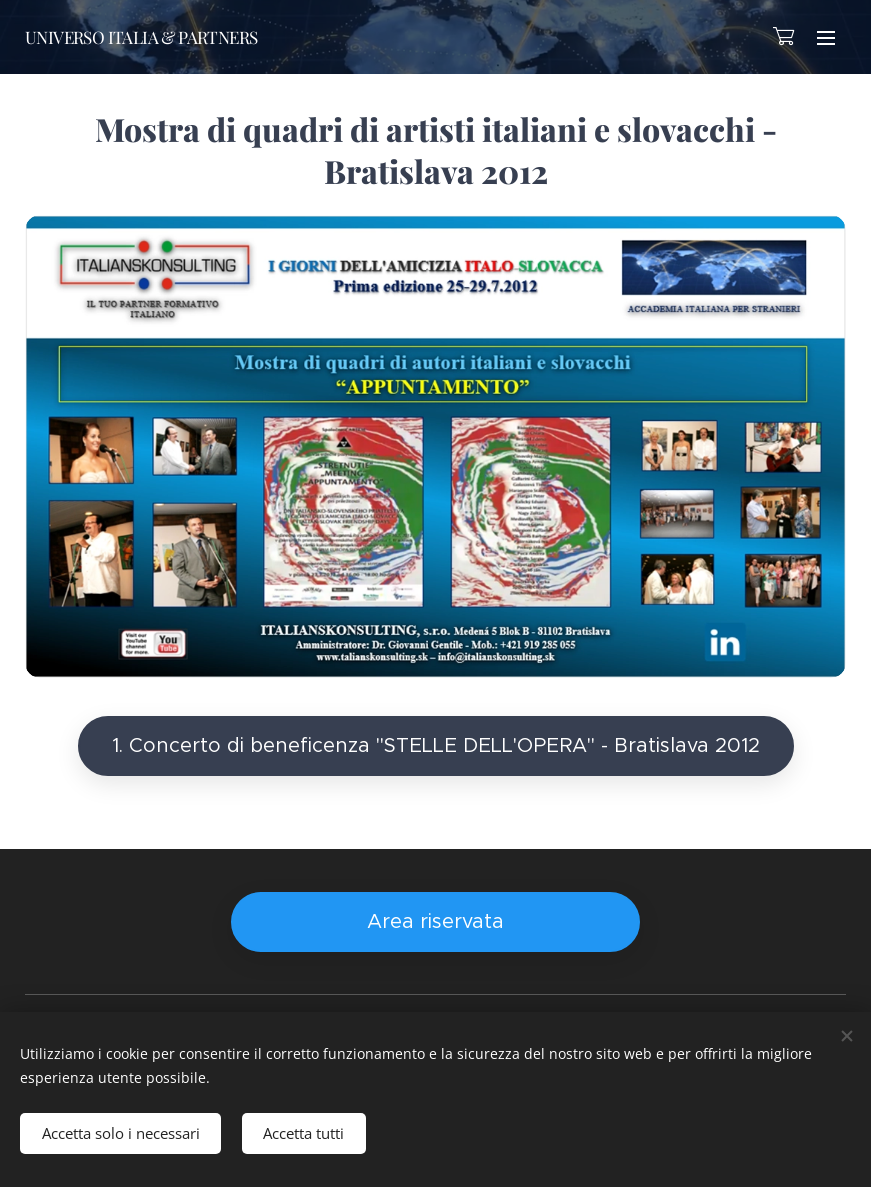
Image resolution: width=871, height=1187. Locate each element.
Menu (826, 38)
